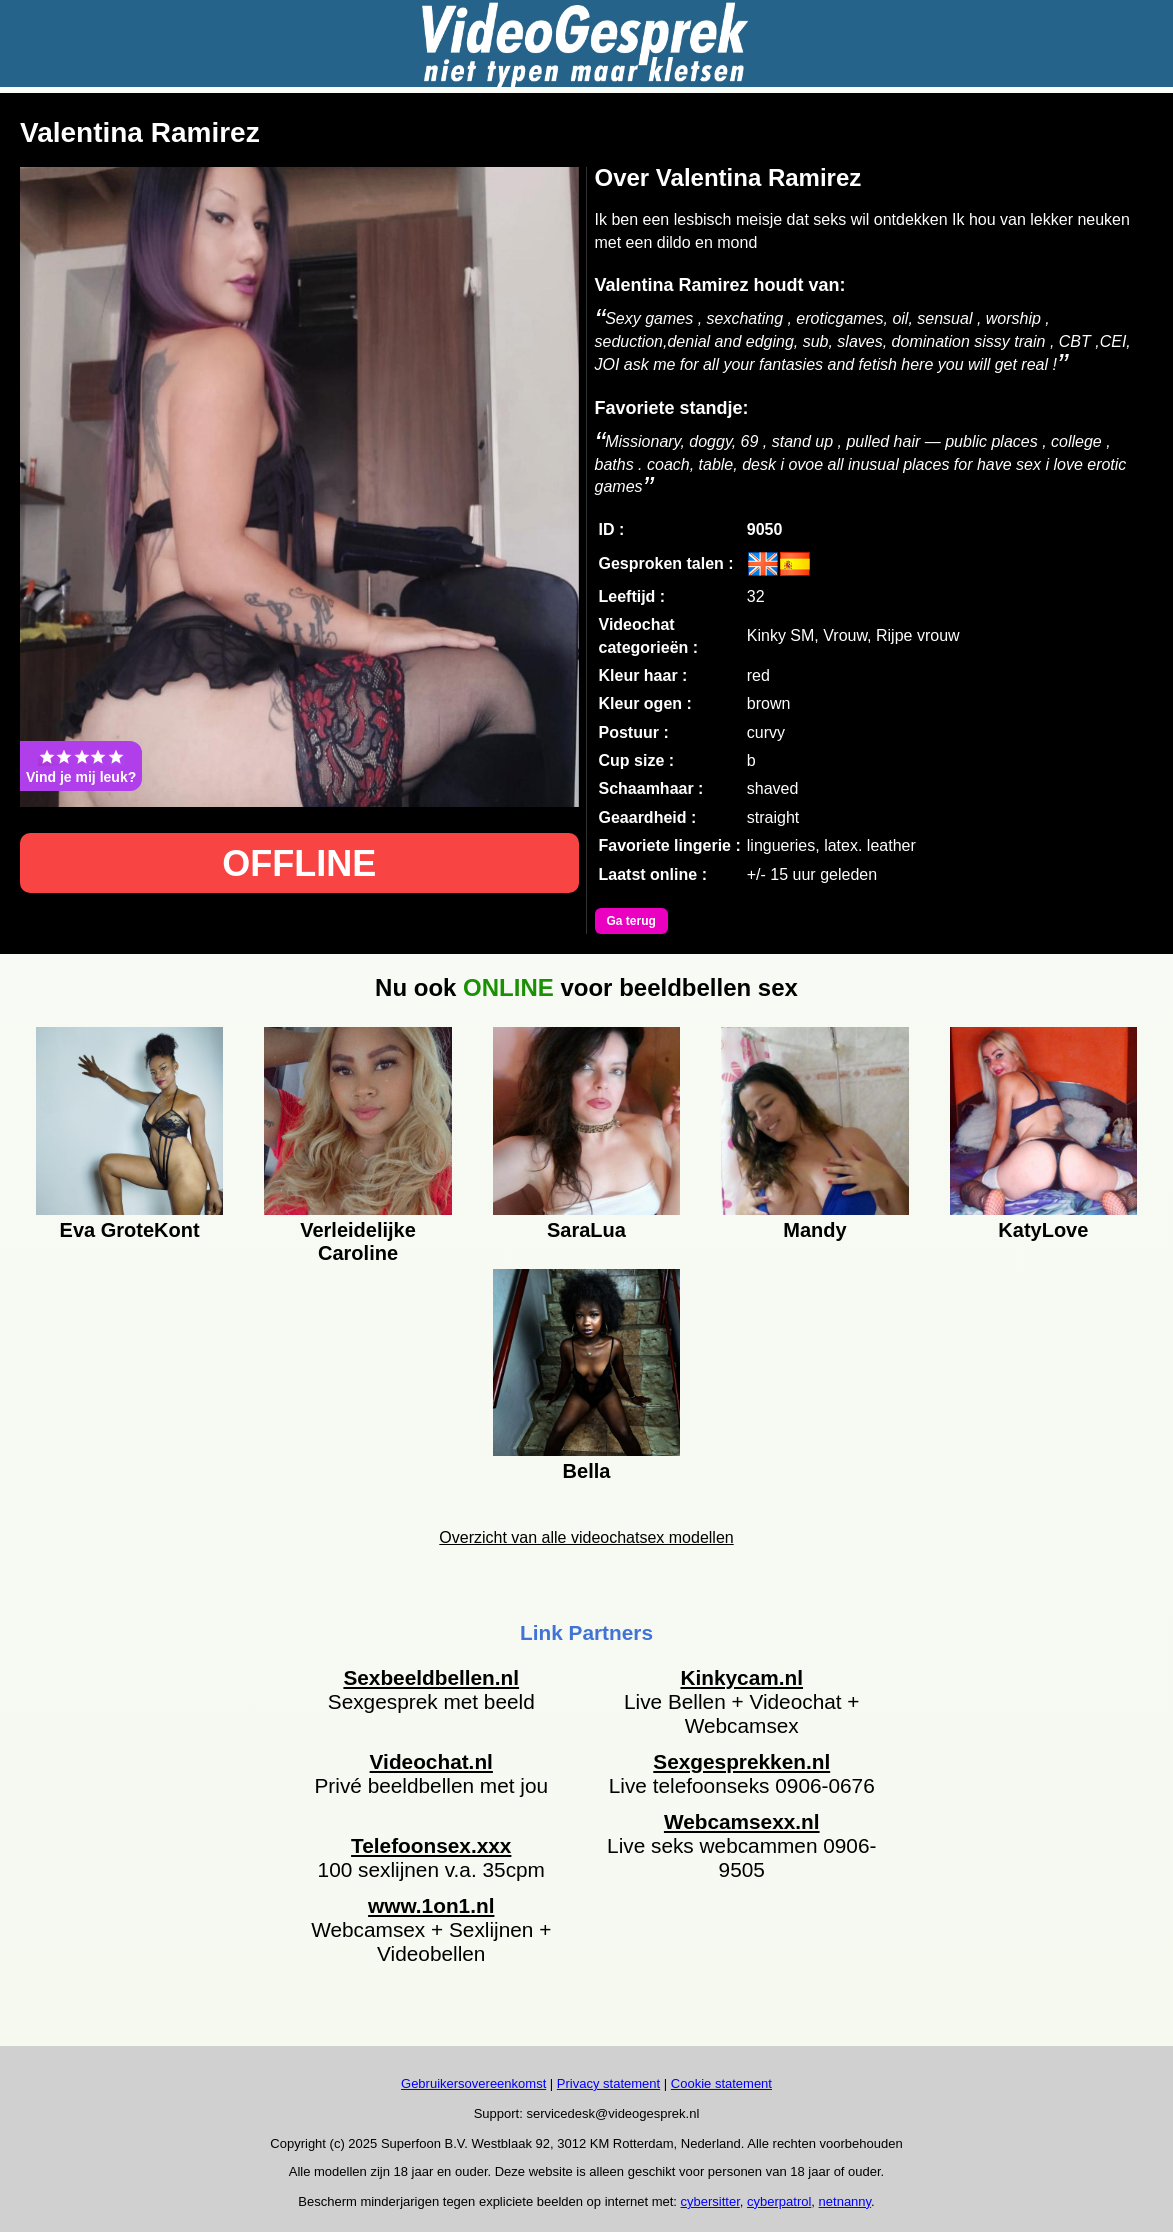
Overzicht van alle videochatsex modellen (586, 1537)
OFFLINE (299, 863)
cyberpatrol (779, 2201)
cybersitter (710, 2201)
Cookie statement (721, 2083)
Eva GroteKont (130, 1230)
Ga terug (631, 921)
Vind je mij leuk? (81, 766)
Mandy (814, 1230)
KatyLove (1043, 1230)
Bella (587, 1471)
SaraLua (586, 1230)
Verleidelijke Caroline (358, 1239)
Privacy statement (608, 2083)
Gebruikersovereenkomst (473, 2083)
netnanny (845, 2201)
